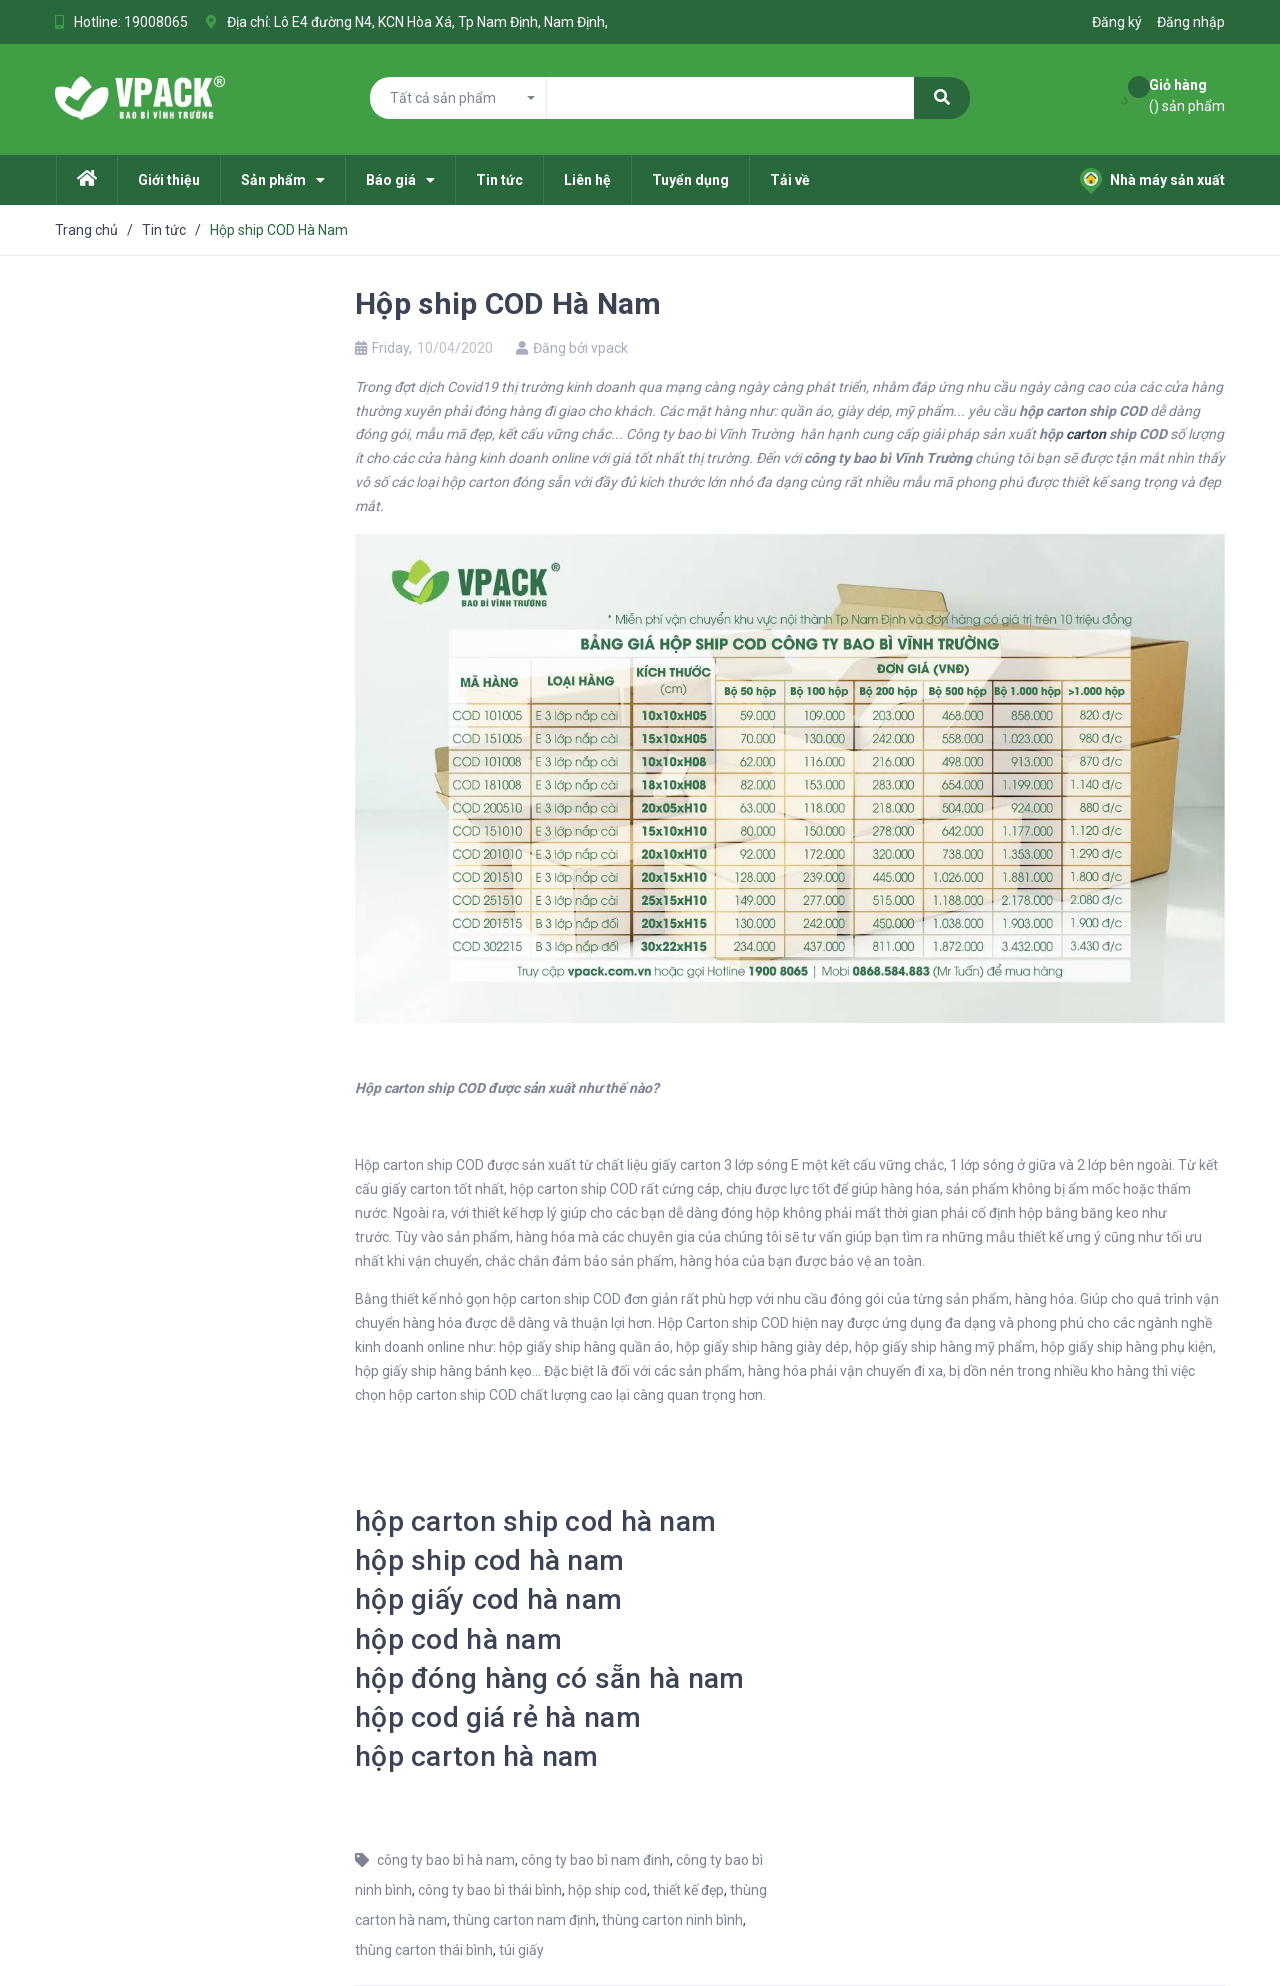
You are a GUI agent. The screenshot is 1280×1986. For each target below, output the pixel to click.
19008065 (156, 22)
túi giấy (521, 1950)
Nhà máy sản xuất (1152, 180)
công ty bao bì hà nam (446, 1860)
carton (1086, 434)
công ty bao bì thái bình (490, 1890)
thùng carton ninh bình (672, 1920)
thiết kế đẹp (688, 1890)
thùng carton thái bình (424, 1950)
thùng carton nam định (524, 1920)
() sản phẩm (1187, 94)
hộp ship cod (607, 1890)
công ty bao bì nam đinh (595, 1860)
